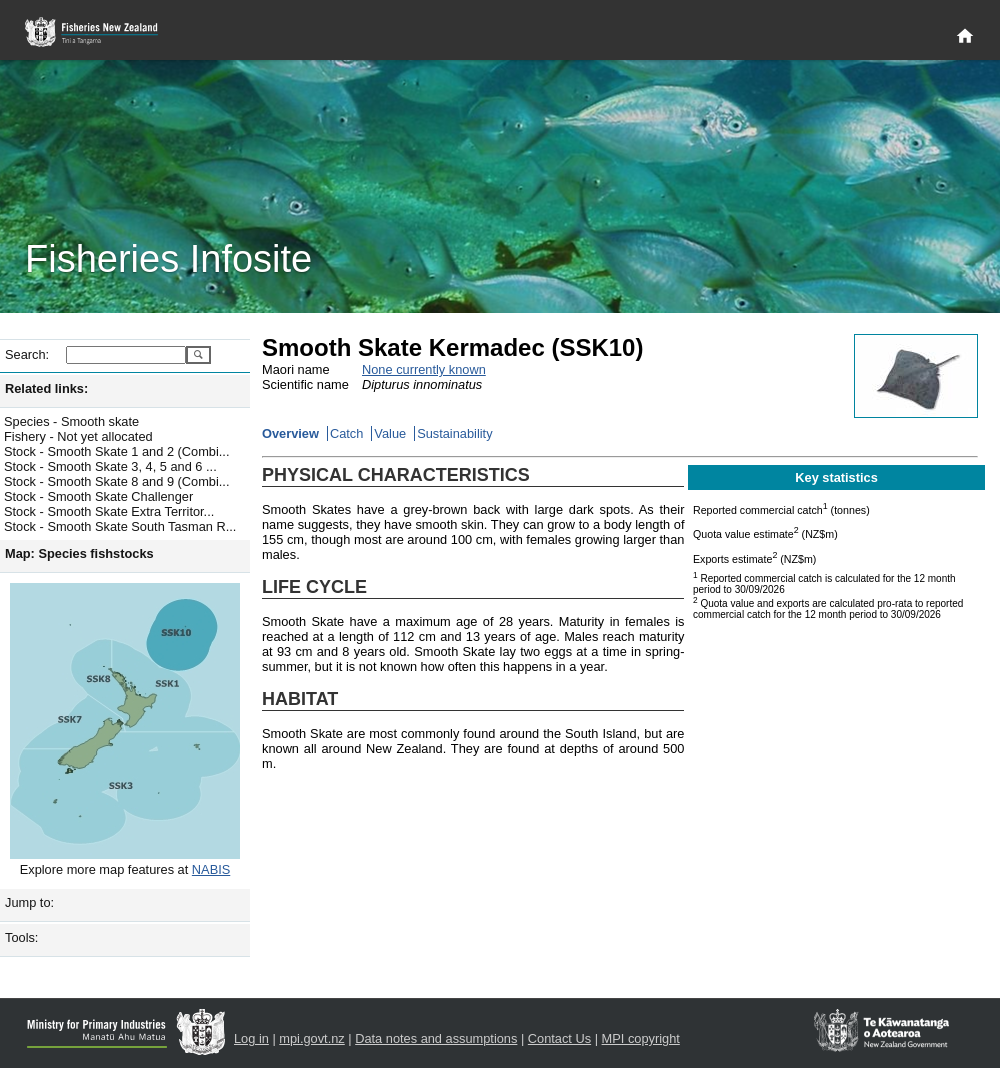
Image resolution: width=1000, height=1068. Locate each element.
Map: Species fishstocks (79, 553)
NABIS (211, 869)
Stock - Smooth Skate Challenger (98, 496)
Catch (346, 433)
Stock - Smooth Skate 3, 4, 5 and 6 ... (110, 466)
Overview (290, 433)
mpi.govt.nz (311, 1038)
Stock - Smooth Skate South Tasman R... (120, 526)
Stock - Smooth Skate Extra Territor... (109, 511)
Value (390, 433)
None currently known (424, 369)
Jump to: (29, 902)
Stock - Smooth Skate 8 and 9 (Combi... (116, 481)
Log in (251, 1038)
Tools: (21, 937)
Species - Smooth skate (71, 421)
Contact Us (559, 1038)
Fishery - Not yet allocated (78, 436)
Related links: (46, 388)
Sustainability (454, 433)
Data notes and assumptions (436, 1038)
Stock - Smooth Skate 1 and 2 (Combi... (116, 451)
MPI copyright (641, 1038)
